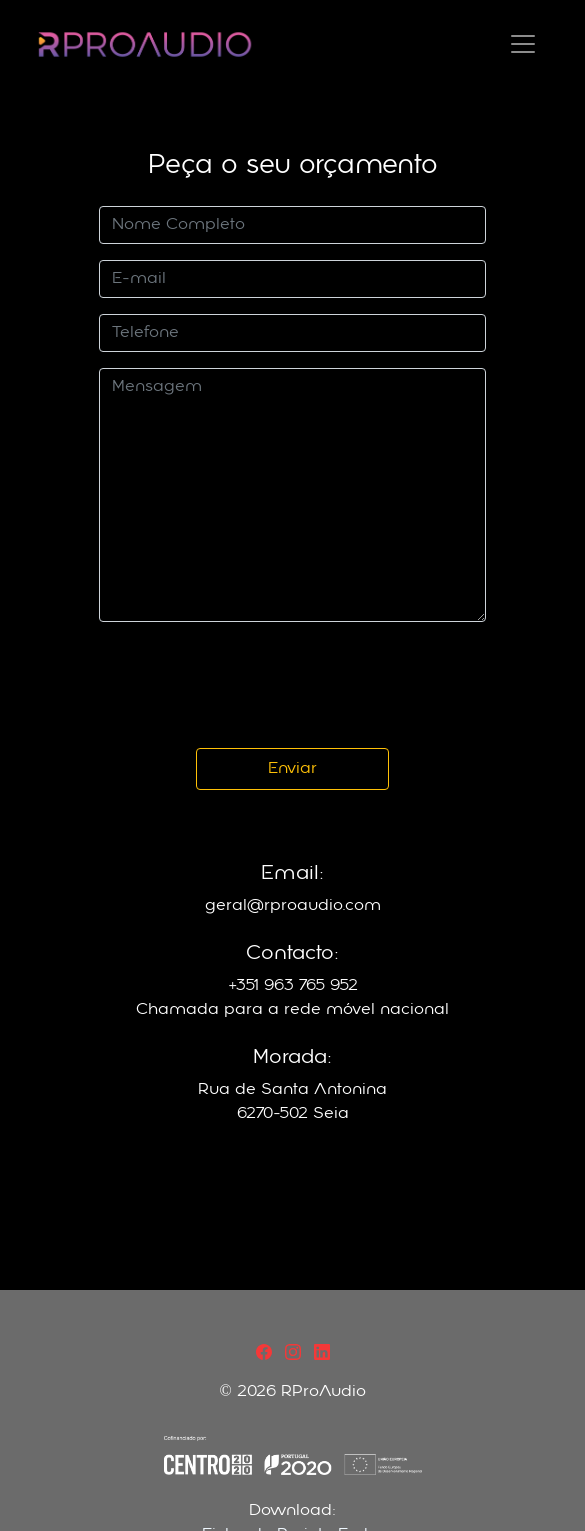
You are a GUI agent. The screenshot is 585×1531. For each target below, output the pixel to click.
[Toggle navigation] (523, 44)
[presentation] (251, 685)
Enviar (292, 768)
